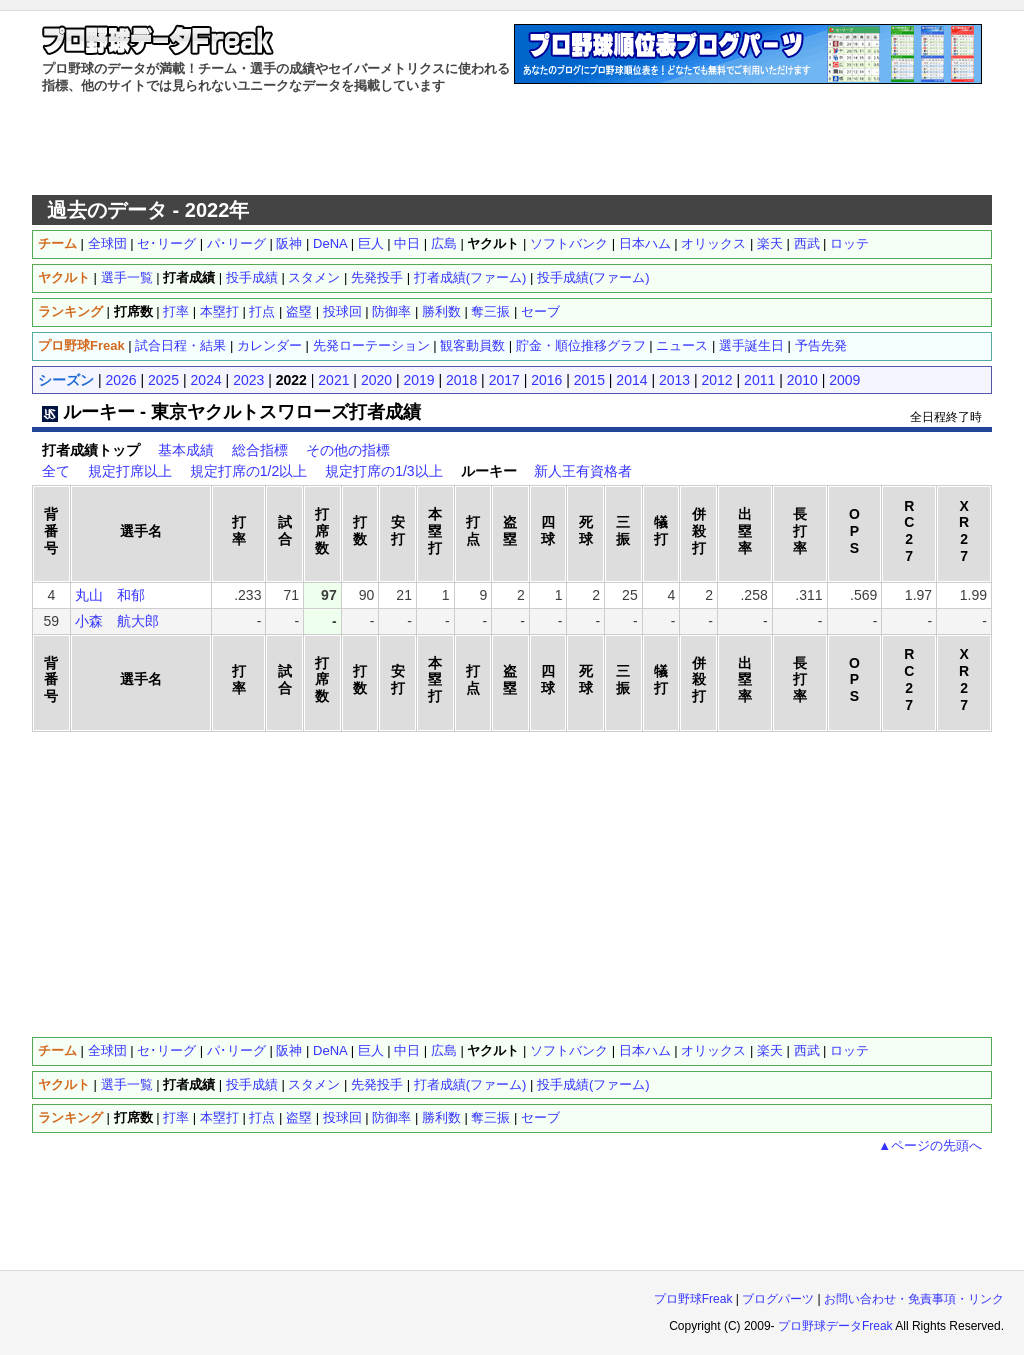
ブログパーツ (778, 1299)
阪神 (289, 243)
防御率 (391, 311)
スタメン (314, 277)
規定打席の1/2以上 (248, 471)
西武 (807, 243)
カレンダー (269, 345)
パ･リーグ (236, 243)
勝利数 (441, 311)
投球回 (342, 311)
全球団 (107, 243)
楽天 (770, 243)
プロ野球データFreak (835, 1326)
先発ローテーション (371, 345)
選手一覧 (127, 277)
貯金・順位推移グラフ (581, 345)
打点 (262, 311)
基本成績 (186, 450)
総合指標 (260, 450)
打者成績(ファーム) (470, 277)
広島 (444, 243)
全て (56, 471)
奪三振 (490, 311)
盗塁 (299, 311)
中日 (407, 243)
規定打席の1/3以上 (383, 471)
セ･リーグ (166, 243)
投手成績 (252, 277)
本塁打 (219, 311)
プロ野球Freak (693, 1299)
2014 (631, 380)
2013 (674, 380)
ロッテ (849, 243)
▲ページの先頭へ (930, 1145)
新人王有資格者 (583, 471)
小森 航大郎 (117, 621)
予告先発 (821, 345)
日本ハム (645, 243)
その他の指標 (348, 450)
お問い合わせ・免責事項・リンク (914, 1299)
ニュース (682, 345)
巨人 (371, 243)
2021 (333, 380)
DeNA (330, 243)
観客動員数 (472, 345)
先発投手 (377, 277)
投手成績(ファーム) (593, 277)
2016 (546, 380)
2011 (759, 380)
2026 (120, 380)
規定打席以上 (130, 471)
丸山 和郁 (110, 595)
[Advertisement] (512, 145)
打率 (176, 311)
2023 (248, 380)
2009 (844, 380)
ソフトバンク (569, 243)
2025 (163, 380)
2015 (589, 380)
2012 (717, 380)
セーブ (540, 311)
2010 (802, 380)
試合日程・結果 (180, 345)
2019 (418, 380)
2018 (461, 380)
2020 (376, 380)
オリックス (713, 243)
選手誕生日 (751, 345)
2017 (504, 380)
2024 (206, 380)
